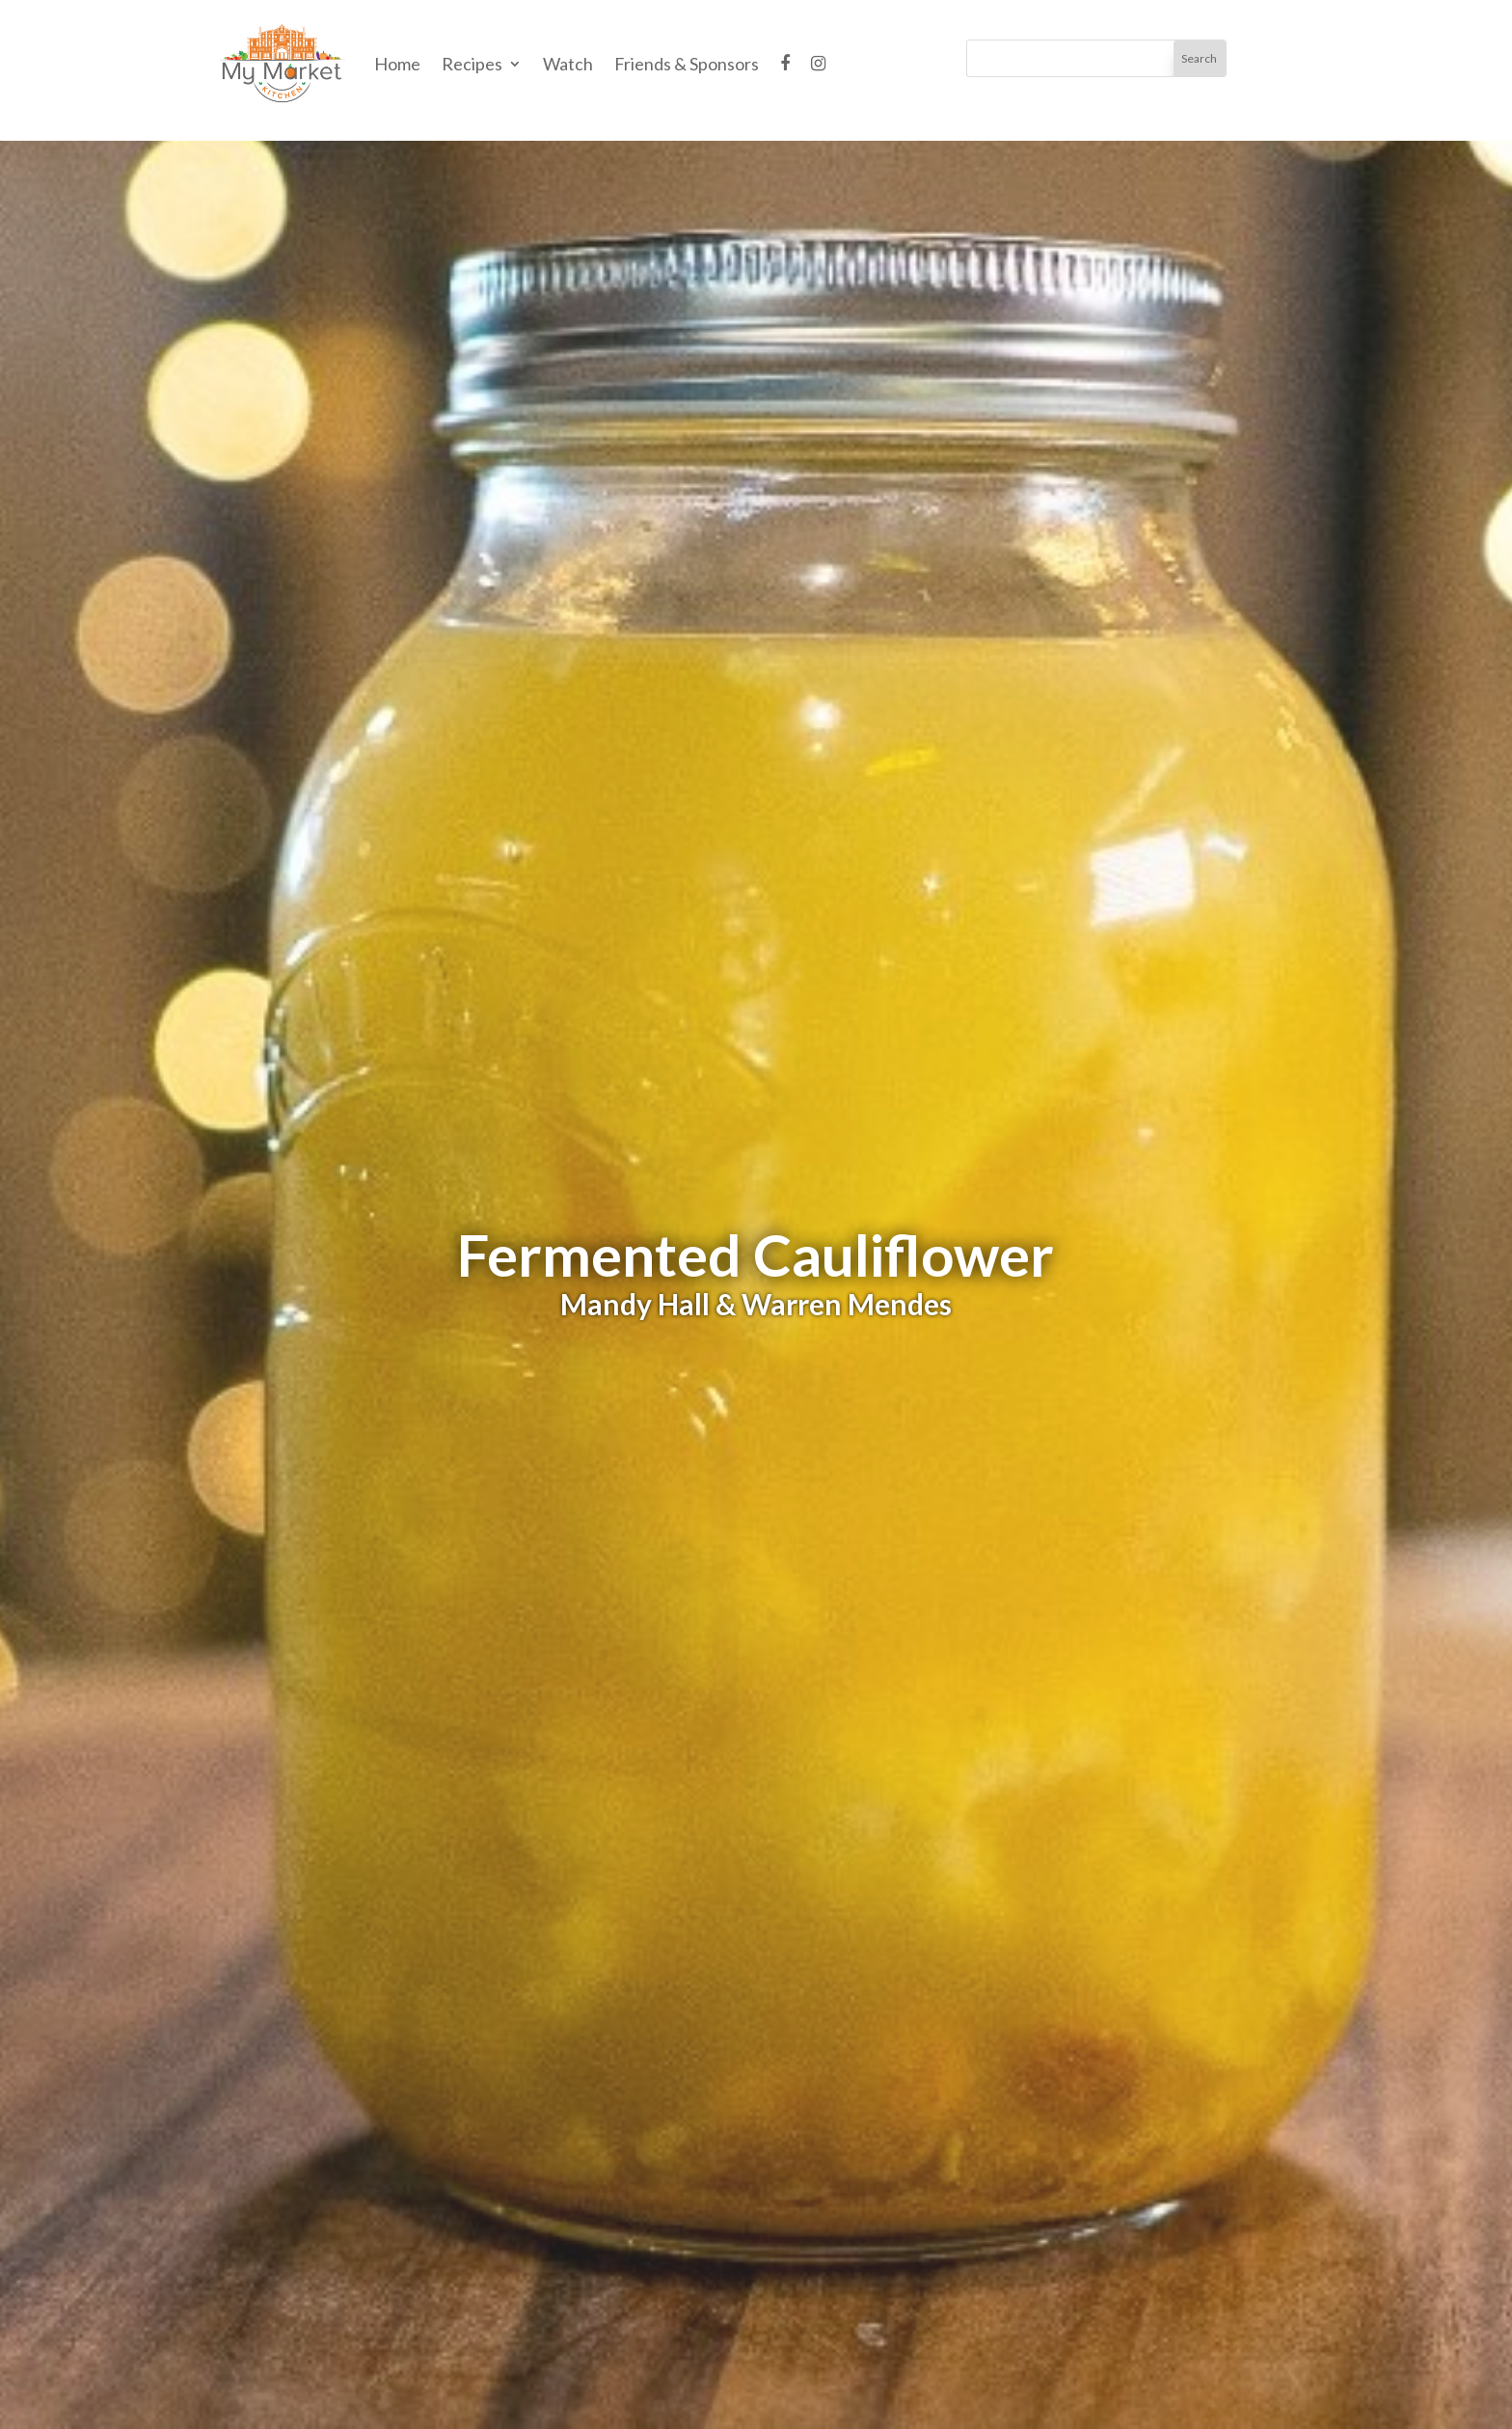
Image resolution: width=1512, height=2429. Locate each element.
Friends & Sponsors (686, 63)
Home (397, 63)
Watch (568, 63)
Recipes (472, 63)
